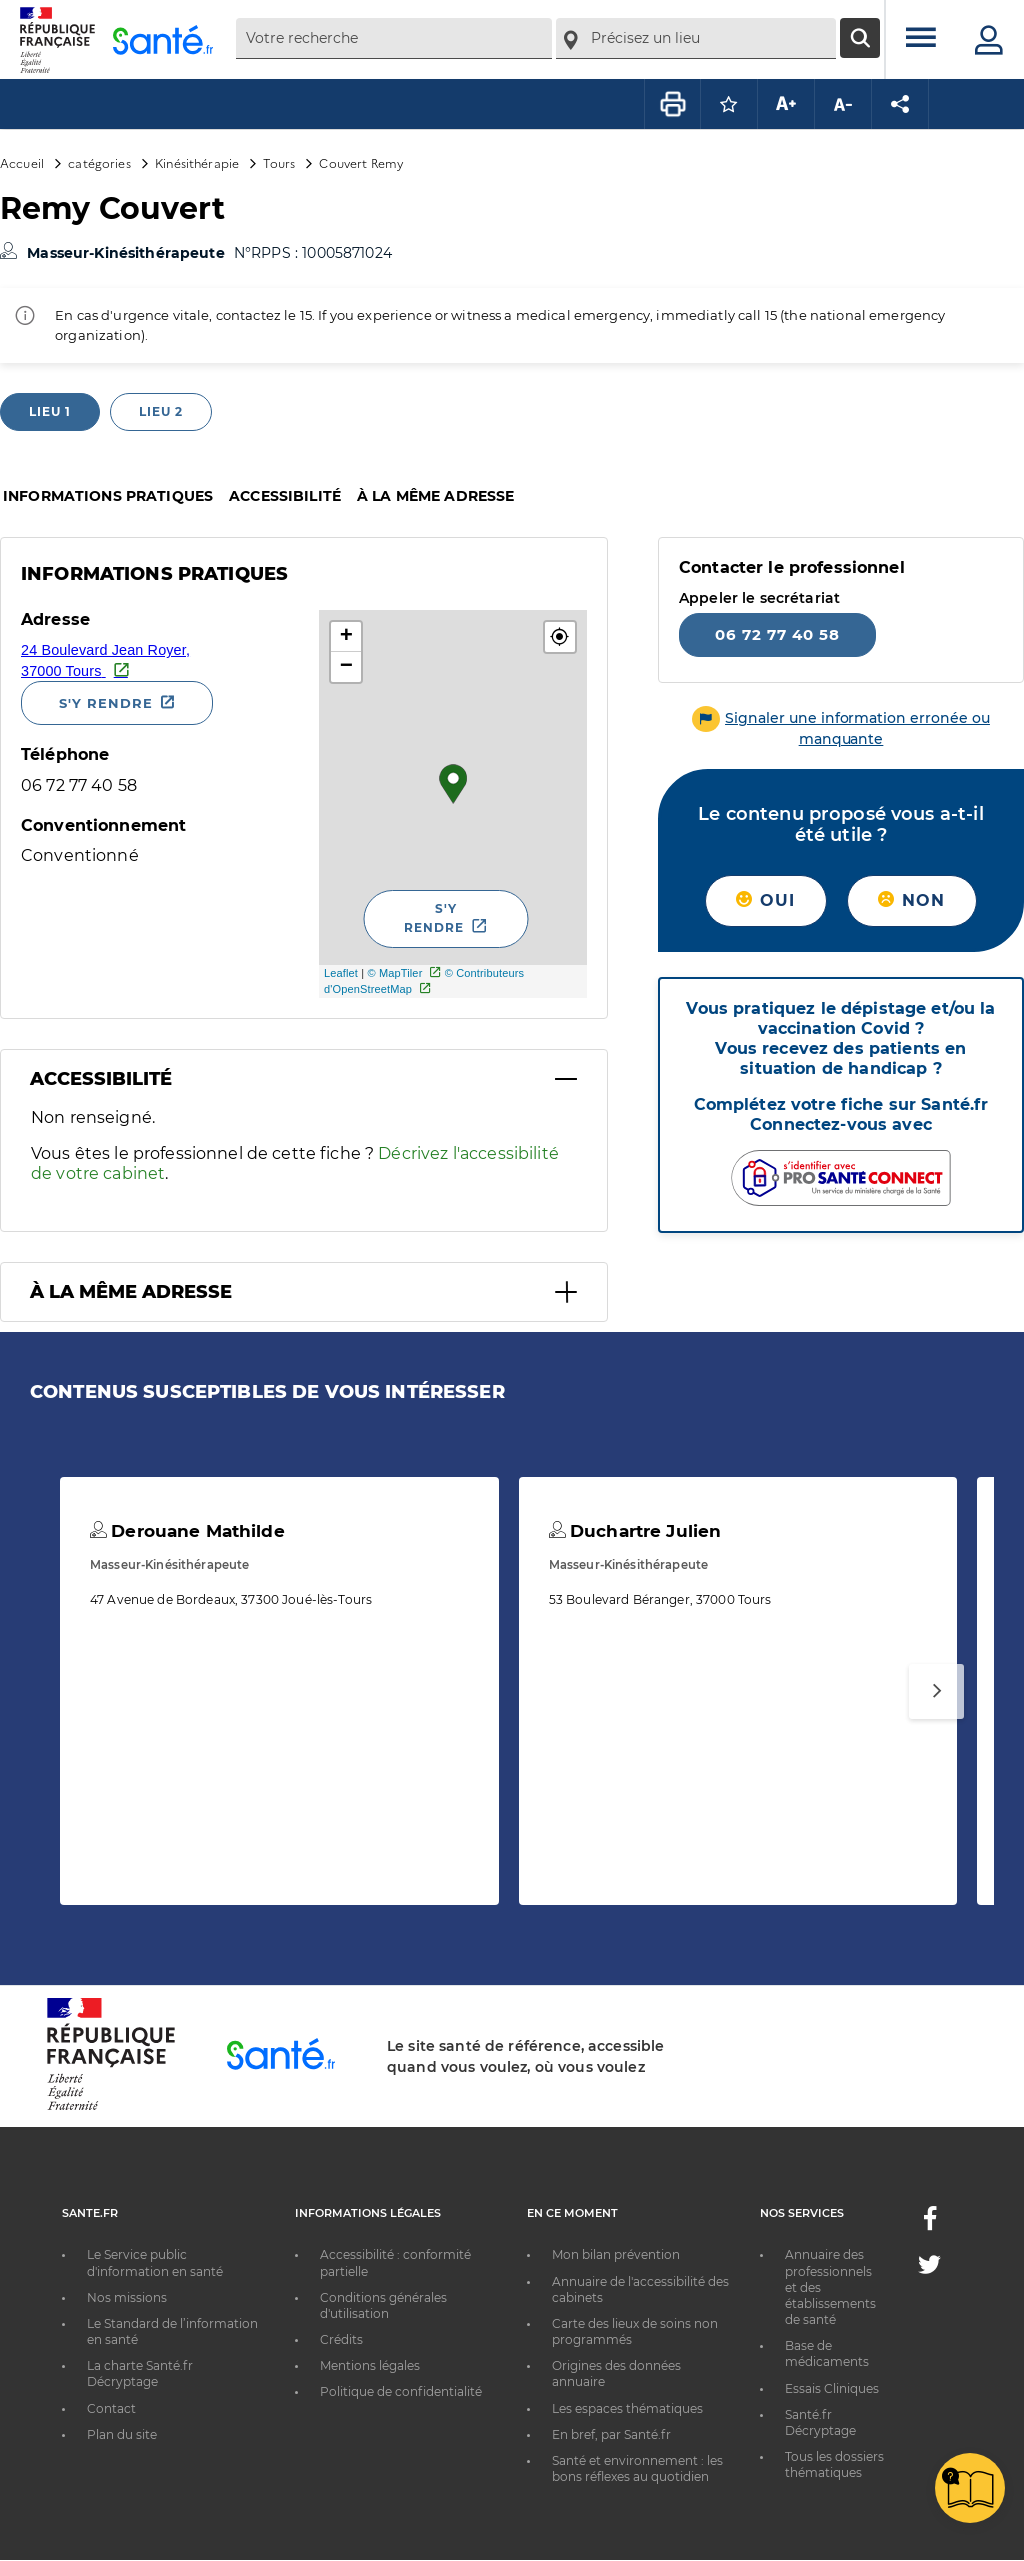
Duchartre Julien (635, 1531)
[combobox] (394, 38)
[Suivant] (936, 1691)
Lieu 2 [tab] (161, 411)
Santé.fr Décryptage (820, 2422)
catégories (99, 162)
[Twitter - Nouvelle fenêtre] (929, 2268)
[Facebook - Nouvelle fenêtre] (930, 2224)
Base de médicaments (827, 2353)
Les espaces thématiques (627, 2408)
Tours (279, 162)
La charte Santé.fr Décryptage (140, 2373)
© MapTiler (394, 973)
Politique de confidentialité (401, 2391)
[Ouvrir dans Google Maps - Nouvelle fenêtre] (162, 659)
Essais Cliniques (832, 2388)
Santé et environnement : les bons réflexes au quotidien (637, 2468)
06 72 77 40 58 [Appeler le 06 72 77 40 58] (777, 634)
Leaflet (341, 973)
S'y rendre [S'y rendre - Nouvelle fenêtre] (106, 703)
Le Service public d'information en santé (155, 2262)
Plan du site (122, 2434)
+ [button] (346, 637)
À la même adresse (435, 496)
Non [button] (911, 900)
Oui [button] (765, 900)
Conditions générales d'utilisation (383, 2305)
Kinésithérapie (197, 162)
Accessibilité (285, 496)
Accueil (22, 162)
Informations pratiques (108, 496)
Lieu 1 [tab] (50, 411)
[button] (560, 637)
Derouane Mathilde (187, 1531)
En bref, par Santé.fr (611, 2434)
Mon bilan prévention (616, 2254)
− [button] (346, 667)
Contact (111, 2408)
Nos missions (127, 2297)
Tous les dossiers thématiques (834, 2464)
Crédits (341, 2339)
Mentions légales (370, 2365)
